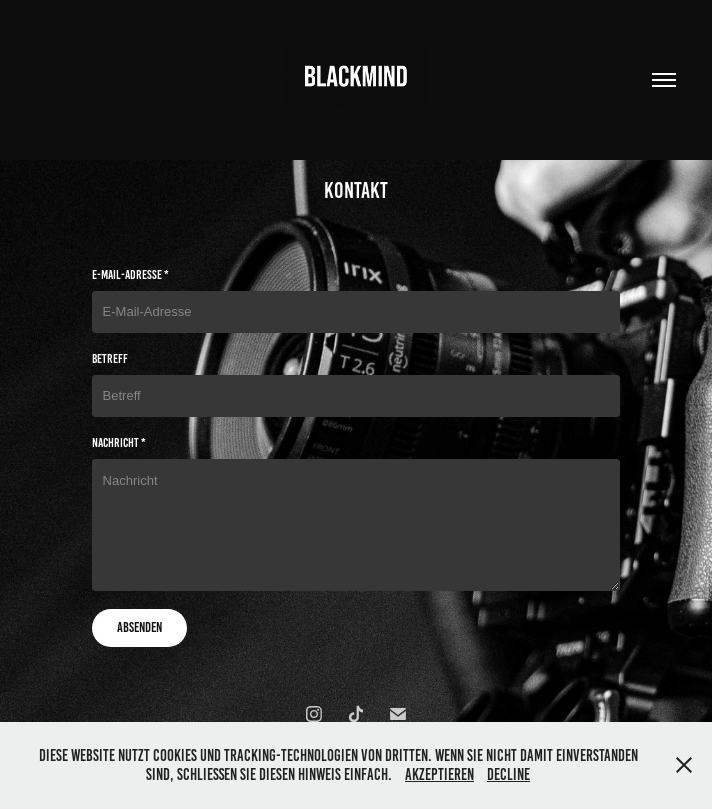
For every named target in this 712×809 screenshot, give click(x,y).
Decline (508, 774)
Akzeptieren (439, 774)
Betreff (110, 359)
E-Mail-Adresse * (130, 275)
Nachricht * (119, 443)
